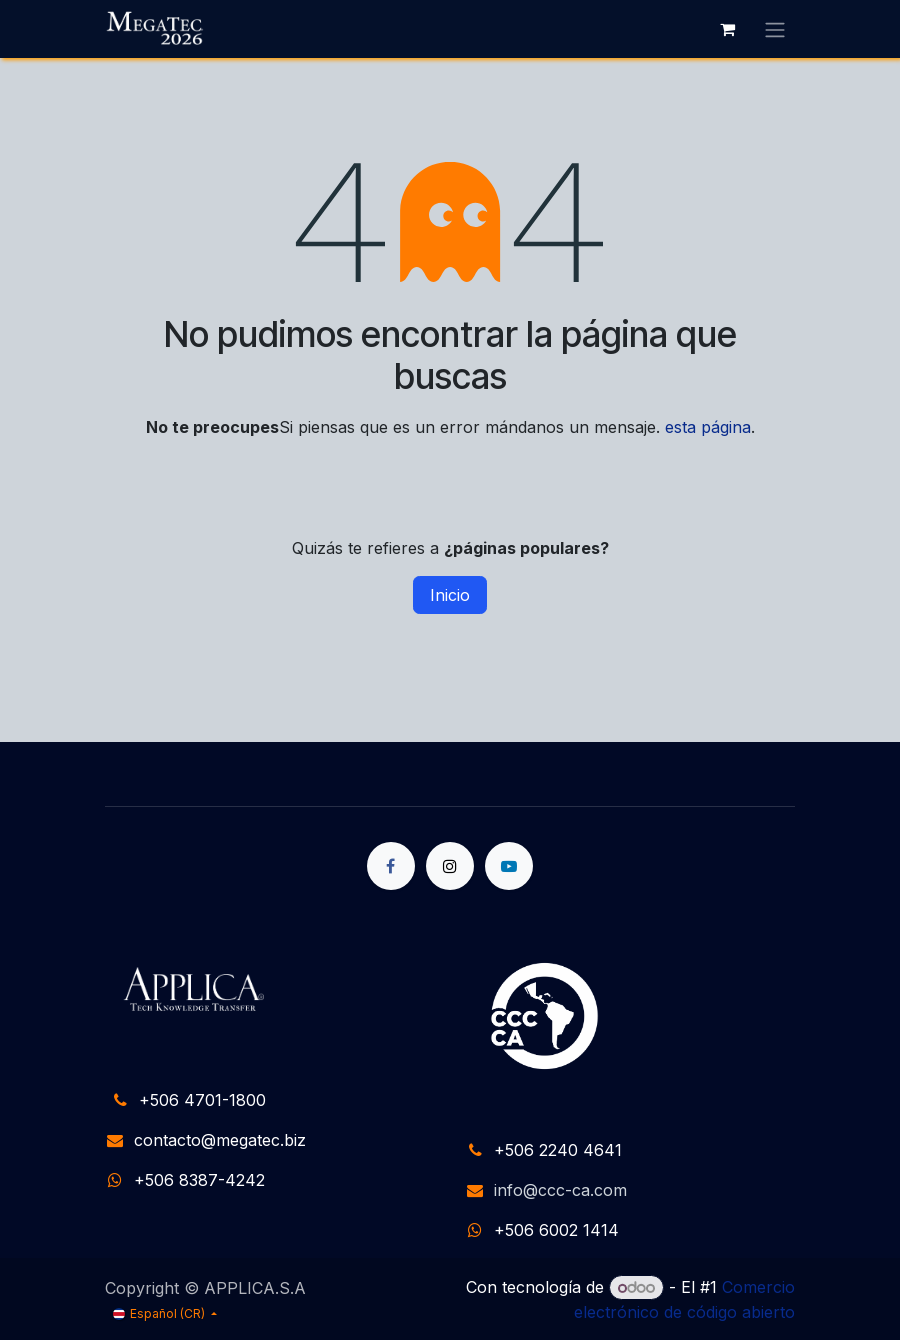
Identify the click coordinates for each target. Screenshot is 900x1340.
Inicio (450, 595)
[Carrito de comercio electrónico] (727, 29)
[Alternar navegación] (775, 29)
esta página (708, 427)
